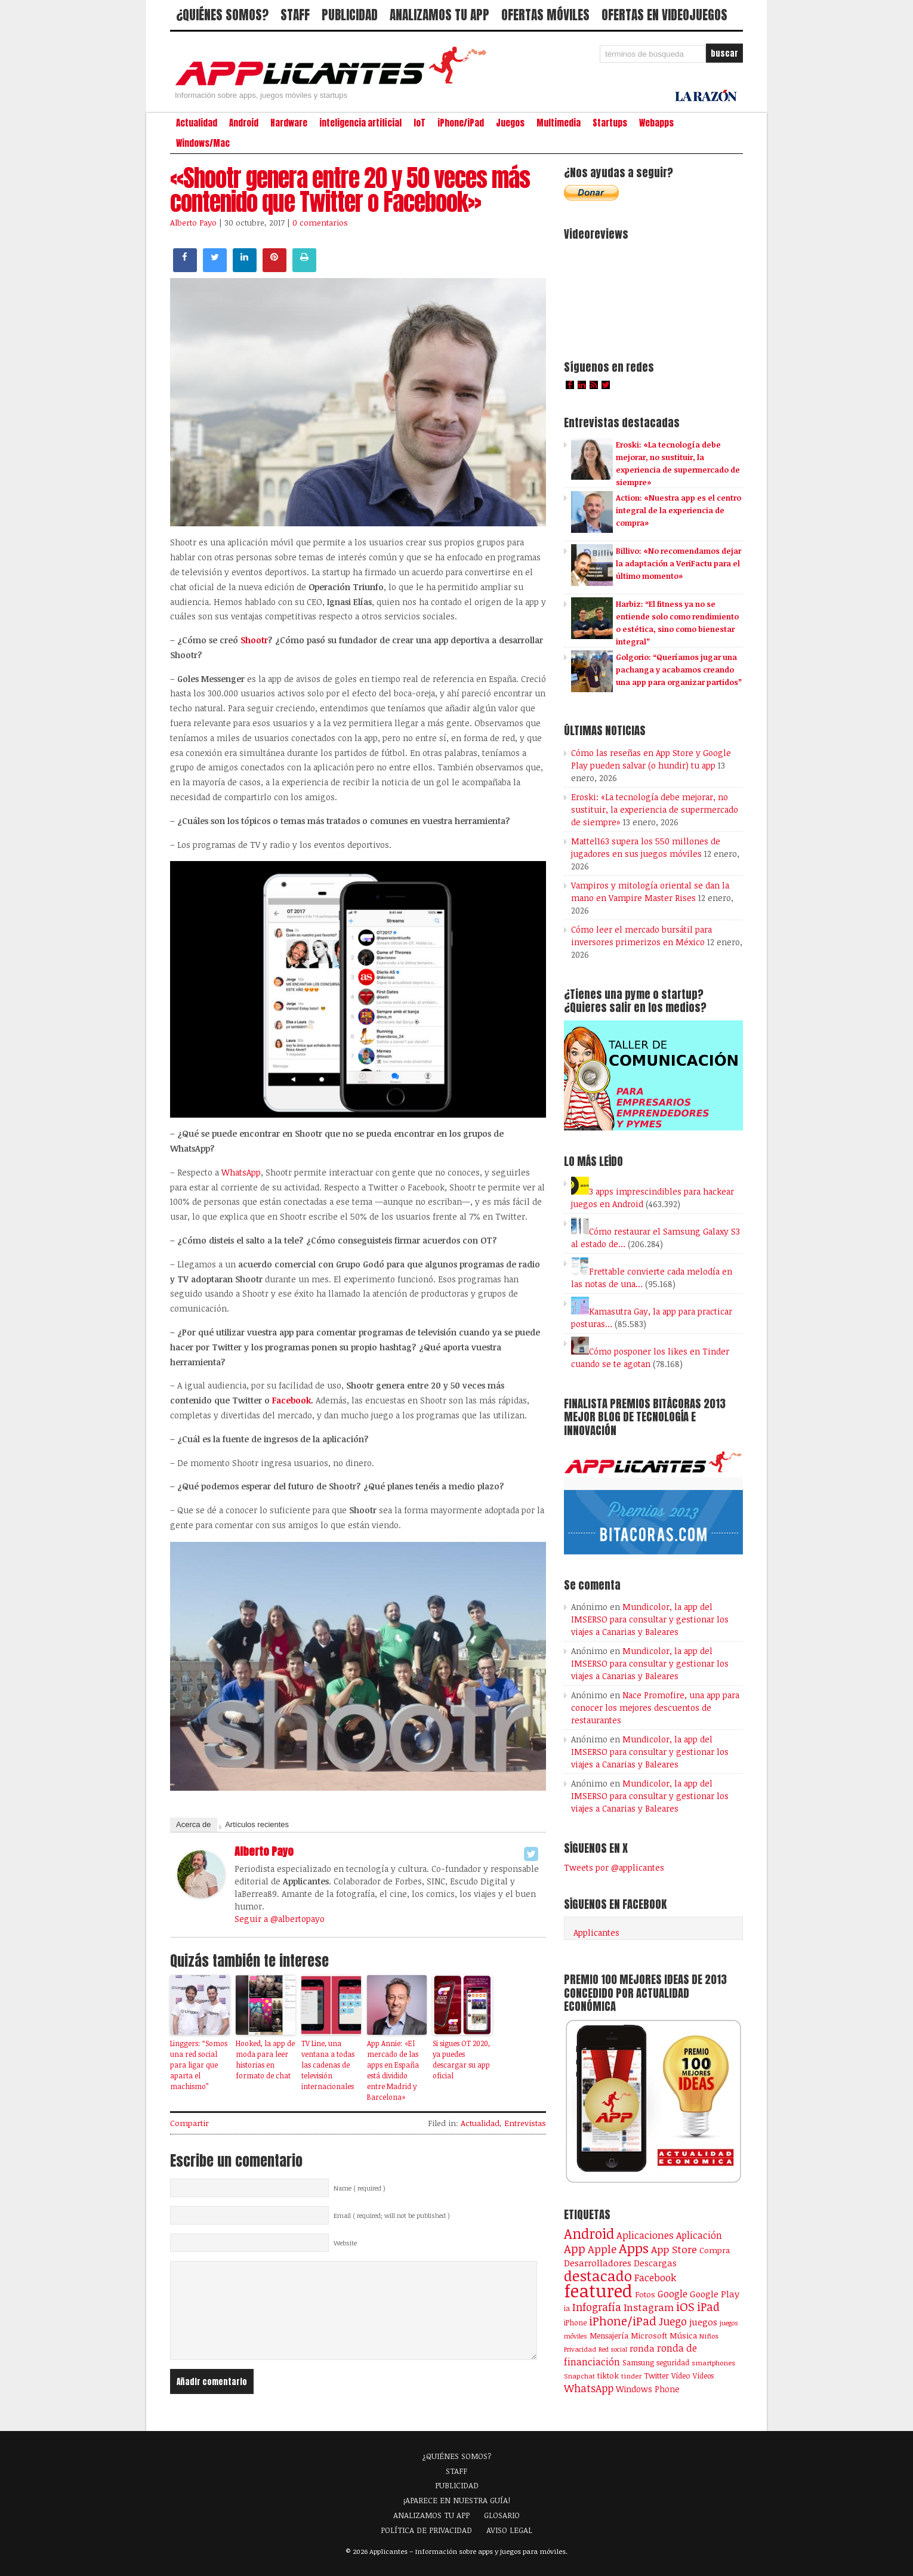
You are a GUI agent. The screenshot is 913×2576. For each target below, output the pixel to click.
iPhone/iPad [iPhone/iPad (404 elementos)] (622, 2321)
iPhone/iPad (460, 122)
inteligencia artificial (360, 122)
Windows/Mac (203, 143)
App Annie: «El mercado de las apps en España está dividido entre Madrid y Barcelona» (393, 2070)
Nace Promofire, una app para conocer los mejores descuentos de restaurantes (655, 1707)
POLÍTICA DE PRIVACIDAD (426, 2530)
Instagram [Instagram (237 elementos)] (649, 2307)
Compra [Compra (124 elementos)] (714, 2250)
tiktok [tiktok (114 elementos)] (608, 2375)
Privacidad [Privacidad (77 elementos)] (580, 2348)
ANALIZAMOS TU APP (439, 14)
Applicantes (596, 1932)
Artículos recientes (257, 1824)
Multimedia (558, 122)
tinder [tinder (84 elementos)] (631, 2375)
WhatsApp (241, 1172)
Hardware (288, 122)
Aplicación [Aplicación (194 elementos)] (699, 2235)
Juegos (510, 122)
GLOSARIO (502, 2515)
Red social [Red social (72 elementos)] (613, 2349)
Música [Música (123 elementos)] (683, 2335)
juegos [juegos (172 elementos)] (703, 2322)
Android (243, 122)
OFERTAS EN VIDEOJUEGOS (664, 14)
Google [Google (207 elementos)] (672, 2293)
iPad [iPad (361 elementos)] (708, 2307)
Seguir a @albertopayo (280, 1918)
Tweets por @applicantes (614, 1867)
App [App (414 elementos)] (574, 2249)
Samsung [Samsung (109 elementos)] (638, 2362)
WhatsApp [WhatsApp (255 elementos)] (588, 2388)
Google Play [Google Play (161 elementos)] (714, 2294)
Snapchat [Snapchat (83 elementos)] (579, 2375)
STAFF (295, 14)
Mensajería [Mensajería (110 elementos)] (609, 2335)
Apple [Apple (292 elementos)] (602, 2249)
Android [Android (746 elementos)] (589, 2233)
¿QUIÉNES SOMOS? (222, 14)
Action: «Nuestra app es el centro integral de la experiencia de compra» (678, 510)
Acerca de (193, 1824)
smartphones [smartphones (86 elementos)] (713, 2362)
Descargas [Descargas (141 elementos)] (655, 2263)
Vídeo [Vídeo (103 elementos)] (680, 2375)
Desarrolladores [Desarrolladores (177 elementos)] (597, 2262)
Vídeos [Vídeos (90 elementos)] (703, 2375)
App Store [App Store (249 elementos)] (674, 2249)
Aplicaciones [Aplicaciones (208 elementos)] (645, 2235)
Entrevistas (525, 2123)
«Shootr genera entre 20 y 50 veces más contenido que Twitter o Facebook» (350, 190)
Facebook (291, 1400)
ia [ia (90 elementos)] (567, 2308)
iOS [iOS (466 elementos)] (685, 2306)
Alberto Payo (193, 222)
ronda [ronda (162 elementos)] (642, 2348)
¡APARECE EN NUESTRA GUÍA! (456, 2500)
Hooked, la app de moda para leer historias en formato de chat (265, 2059)
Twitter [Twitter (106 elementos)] (656, 2375)
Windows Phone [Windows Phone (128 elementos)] (648, 2389)
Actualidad (196, 122)
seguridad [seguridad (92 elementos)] (672, 2362)
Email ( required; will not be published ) (392, 2215)
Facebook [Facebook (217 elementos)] (655, 2277)
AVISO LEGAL (509, 2530)
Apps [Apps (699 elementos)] (634, 2248)
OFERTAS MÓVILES (545, 14)
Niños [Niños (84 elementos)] (708, 2335)
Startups (610, 122)
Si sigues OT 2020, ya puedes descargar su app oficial (461, 2059)
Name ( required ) (359, 2188)
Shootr (254, 640)
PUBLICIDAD (350, 14)
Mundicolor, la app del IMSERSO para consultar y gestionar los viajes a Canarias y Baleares (650, 1619)
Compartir (189, 2123)
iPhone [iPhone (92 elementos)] (575, 2322)
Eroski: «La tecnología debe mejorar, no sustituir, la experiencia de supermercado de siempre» (654, 809)
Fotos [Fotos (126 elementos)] (645, 2294)
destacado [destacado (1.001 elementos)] (598, 2275)
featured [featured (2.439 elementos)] (598, 2290)
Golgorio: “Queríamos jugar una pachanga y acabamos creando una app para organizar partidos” (679, 669)
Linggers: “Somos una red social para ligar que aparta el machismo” (198, 2064)
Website (345, 2243)
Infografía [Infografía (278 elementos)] (596, 2307)
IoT (419, 122)
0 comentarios (320, 222)
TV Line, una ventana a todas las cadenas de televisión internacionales (327, 2064)
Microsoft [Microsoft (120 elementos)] (649, 2335)
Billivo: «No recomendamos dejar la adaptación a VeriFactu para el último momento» (678, 563)
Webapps (656, 122)
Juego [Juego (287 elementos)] (673, 2321)
